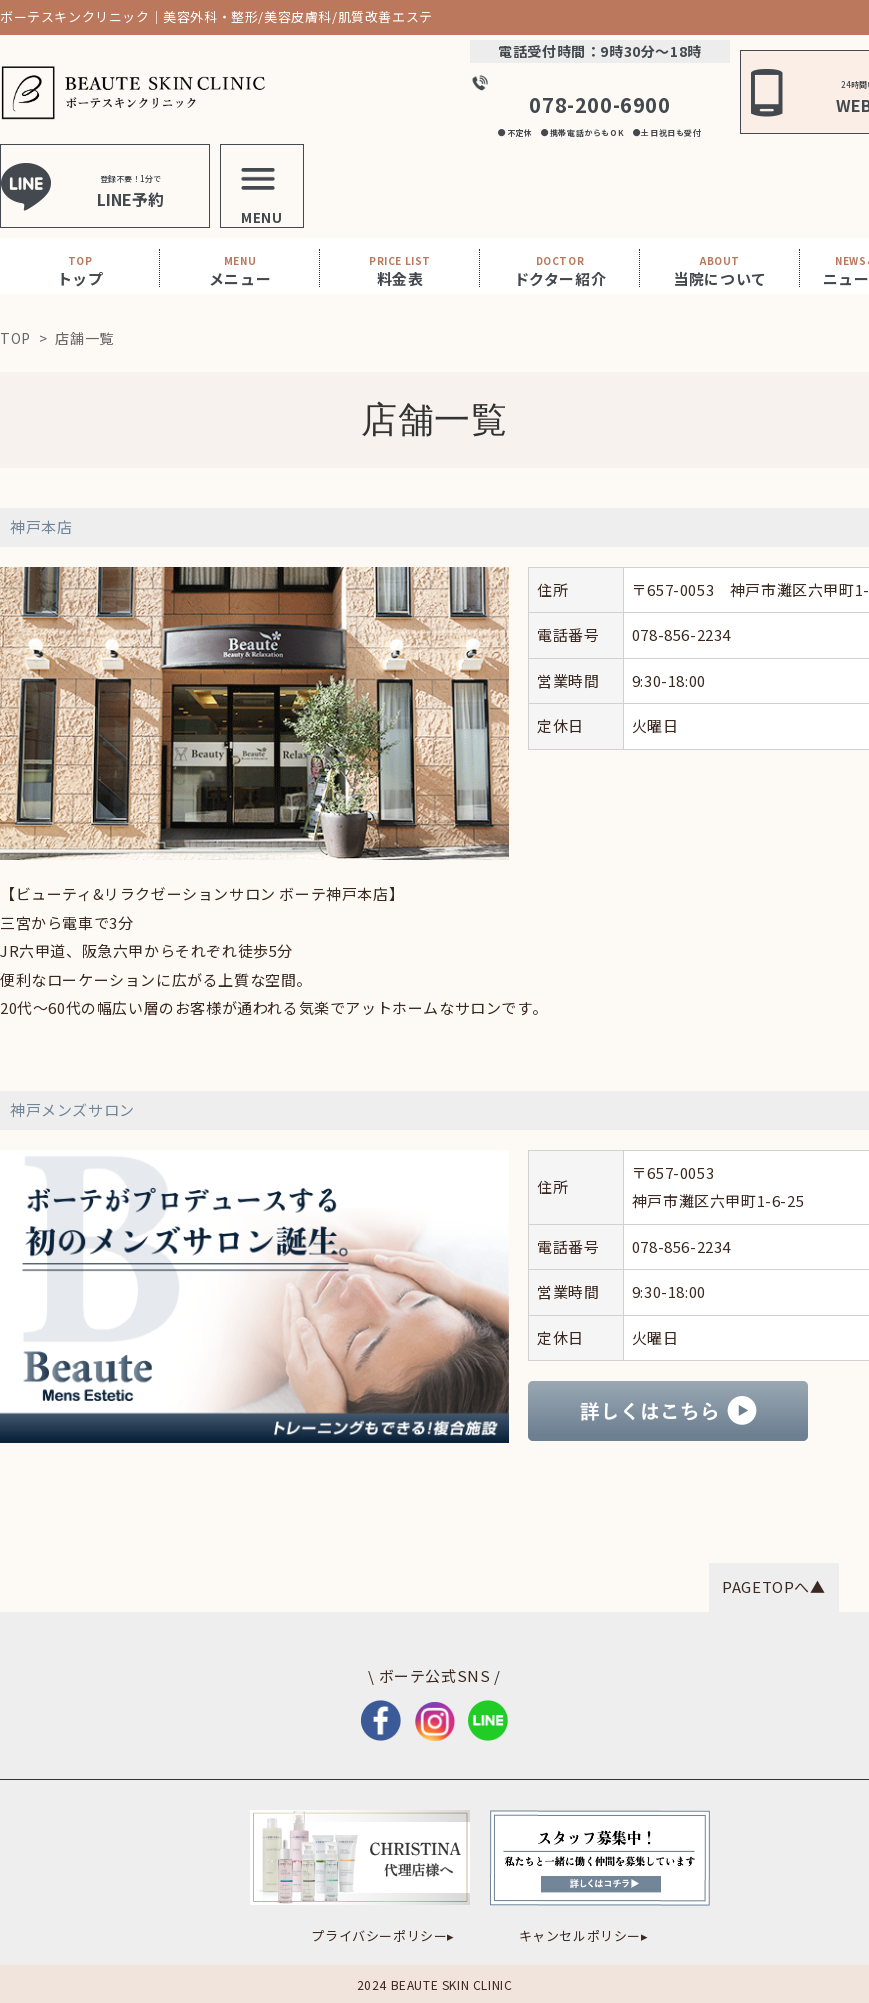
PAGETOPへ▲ (773, 1586)
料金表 (400, 270)
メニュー (240, 270)
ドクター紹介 (560, 270)
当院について (720, 270)
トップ (80, 270)
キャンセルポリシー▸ (584, 1935)
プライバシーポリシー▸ (383, 1935)
